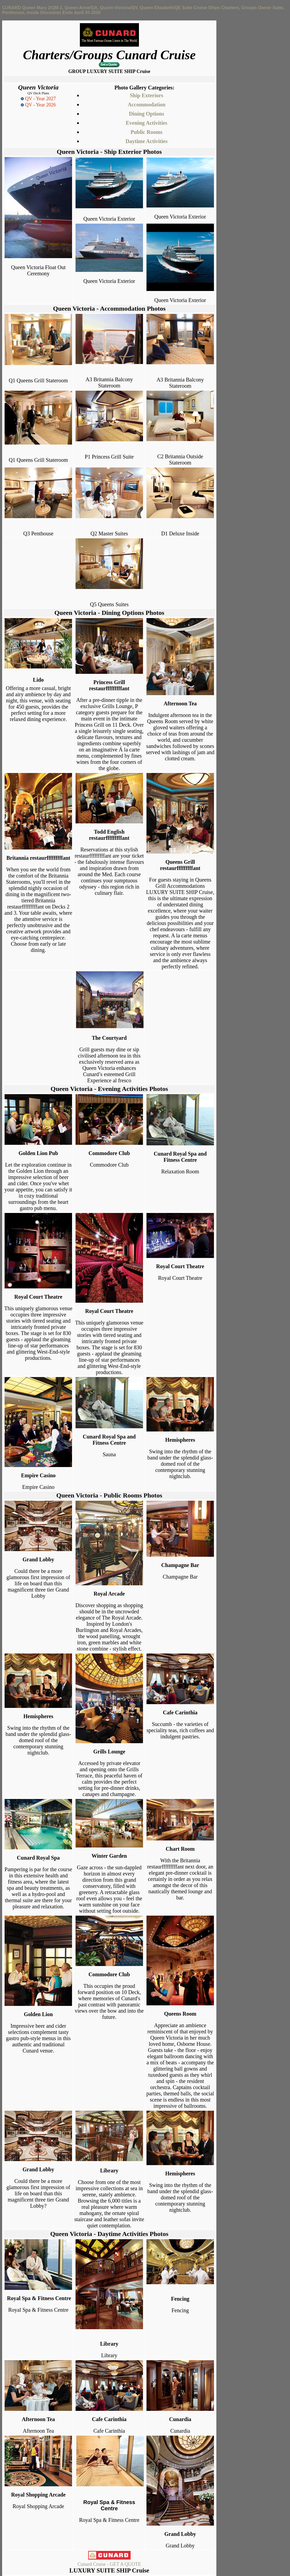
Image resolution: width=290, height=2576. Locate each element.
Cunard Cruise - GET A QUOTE (109, 2564)
